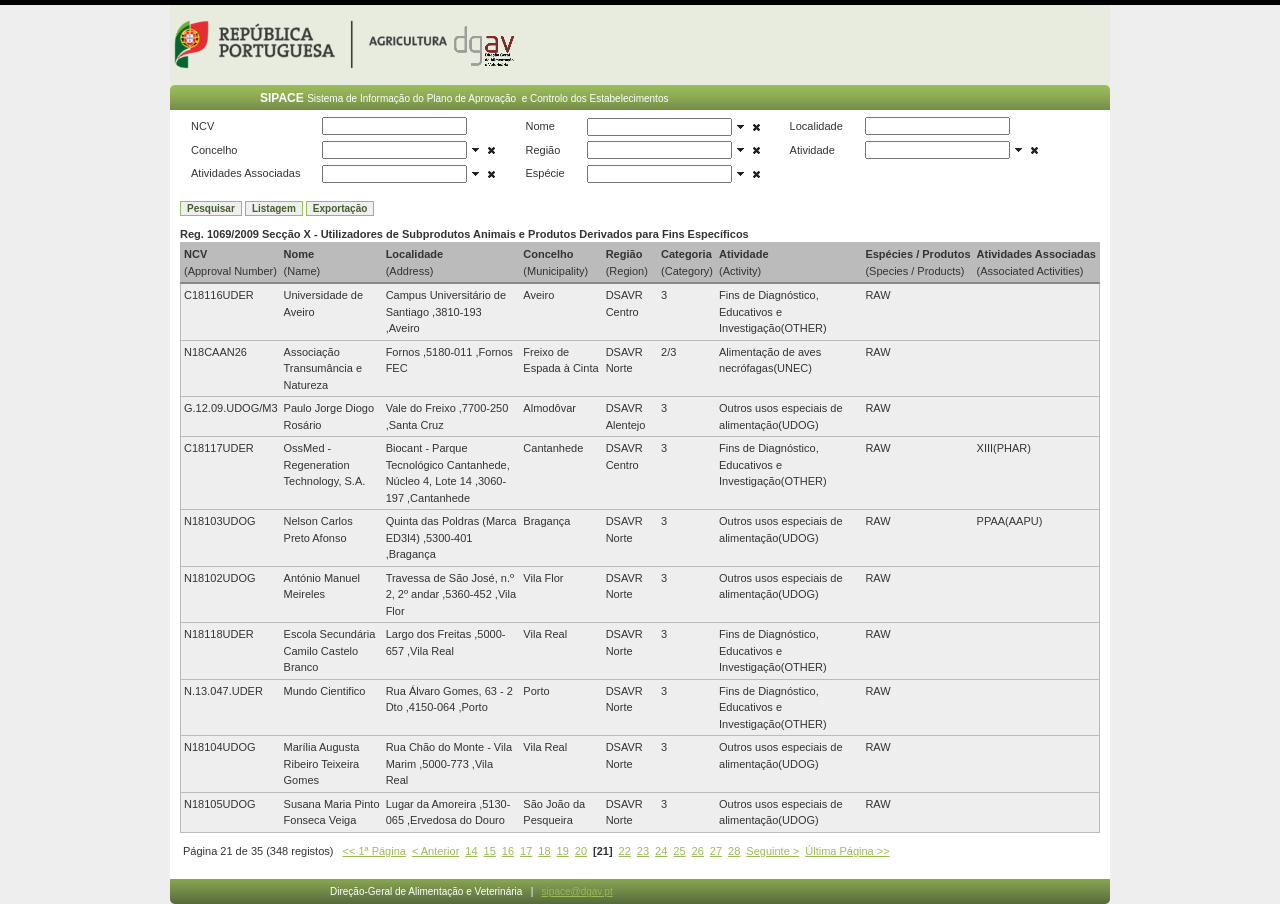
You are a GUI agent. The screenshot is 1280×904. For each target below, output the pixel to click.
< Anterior (435, 851)
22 (625, 851)
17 (526, 851)
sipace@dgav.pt (577, 891)
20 (581, 851)
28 (734, 851)
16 (508, 851)
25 (679, 851)
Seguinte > (772, 851)
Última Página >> (847, 851)
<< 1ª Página (374, 851)
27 (716, 851)
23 (643, 851)
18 (544, 851)
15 (490, 851)
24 (661, 851)
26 (698, 851)
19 (563, 851)
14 (471, 851)
